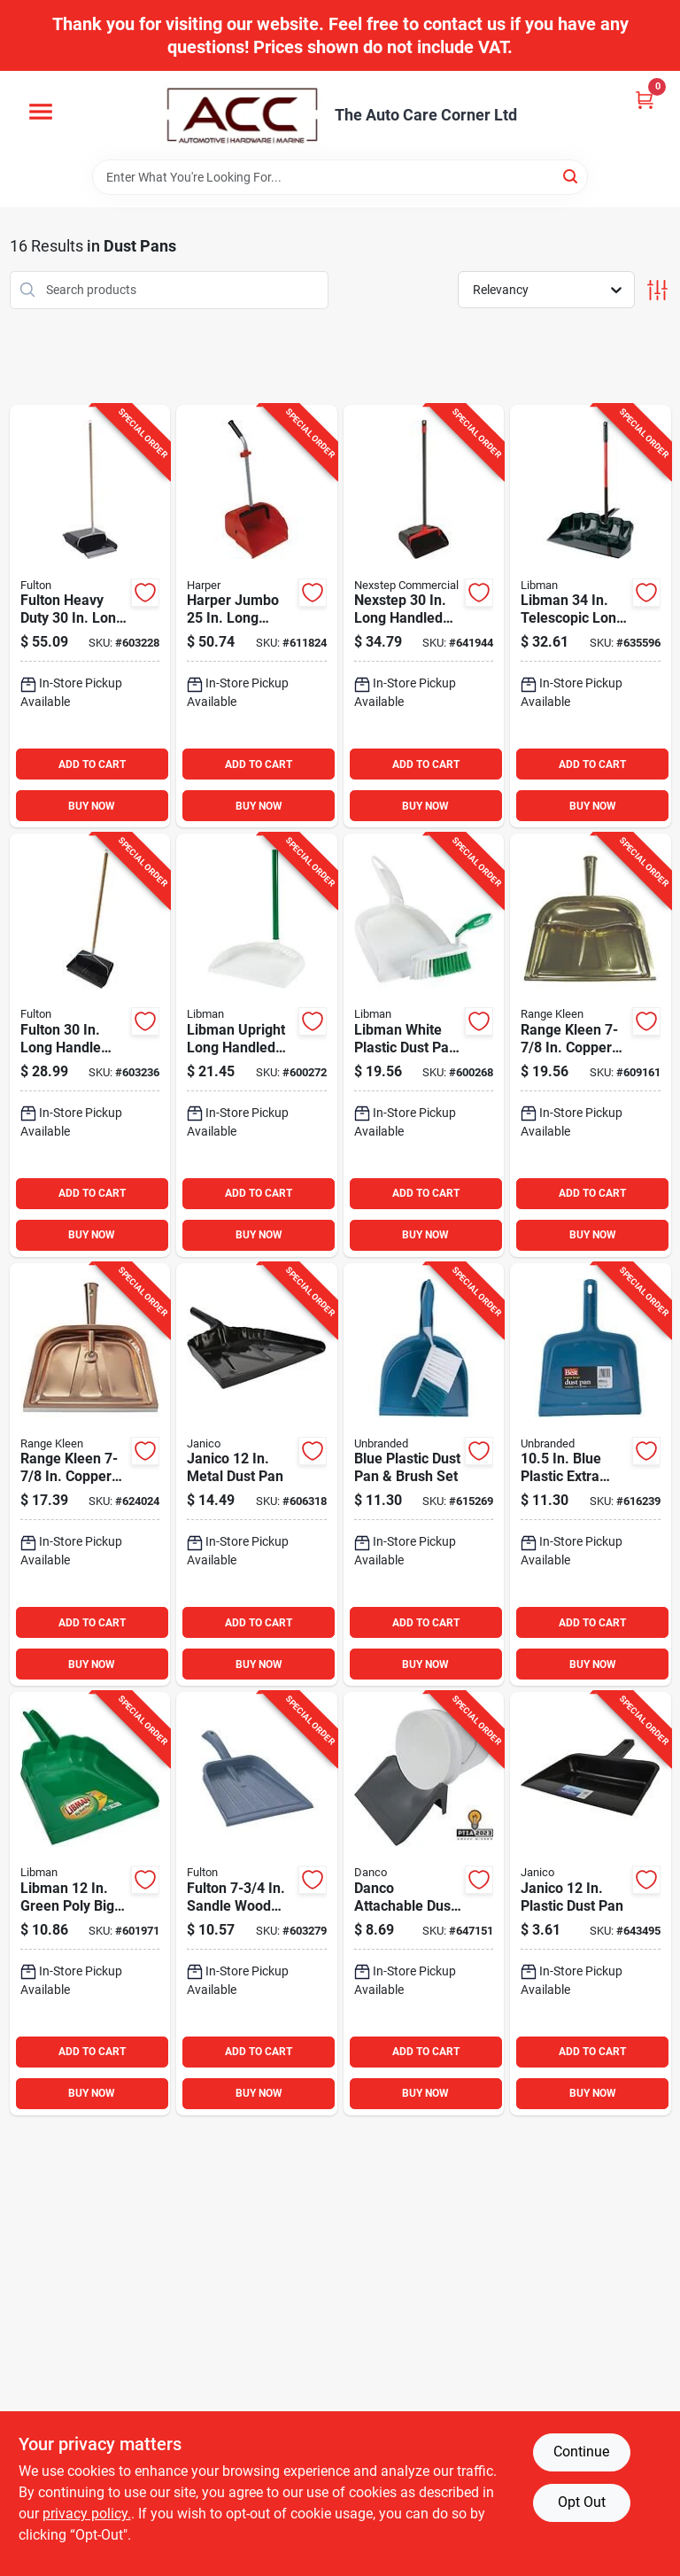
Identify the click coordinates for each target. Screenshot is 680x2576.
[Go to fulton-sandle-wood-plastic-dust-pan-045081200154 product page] (256, 1903)
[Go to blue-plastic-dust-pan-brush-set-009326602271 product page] (424, 1475)
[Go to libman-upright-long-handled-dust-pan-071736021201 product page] (256, 1045)
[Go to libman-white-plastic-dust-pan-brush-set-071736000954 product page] (424, 1045)
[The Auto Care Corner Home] (242, 115)
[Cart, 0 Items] (644, 99)
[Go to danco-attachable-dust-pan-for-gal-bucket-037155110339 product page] (424, 1903)
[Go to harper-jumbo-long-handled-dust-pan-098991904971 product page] (256, 616)
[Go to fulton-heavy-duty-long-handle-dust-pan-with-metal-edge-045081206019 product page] (90, 616)
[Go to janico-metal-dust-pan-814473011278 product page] (256, 1475)
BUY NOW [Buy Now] (91, 806)
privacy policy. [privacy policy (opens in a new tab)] (86, 2513)
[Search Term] (340, 177)
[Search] (571, 175)
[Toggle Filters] (657, 290)
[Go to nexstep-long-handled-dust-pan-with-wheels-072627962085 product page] (424, 616)
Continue (581, 2451)
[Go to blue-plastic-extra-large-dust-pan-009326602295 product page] (590, 1475)
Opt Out (582, 2502)
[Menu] (40, 111)
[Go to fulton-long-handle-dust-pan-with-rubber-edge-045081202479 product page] (90, 1045)
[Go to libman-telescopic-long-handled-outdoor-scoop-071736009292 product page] (590, 616)
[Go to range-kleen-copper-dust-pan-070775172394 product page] (90, 1475)
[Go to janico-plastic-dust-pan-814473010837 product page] (590, 1903)
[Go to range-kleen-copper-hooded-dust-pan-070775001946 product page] (590, 1045)
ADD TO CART (92, 764)
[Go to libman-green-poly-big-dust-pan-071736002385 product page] (90, 1903)
